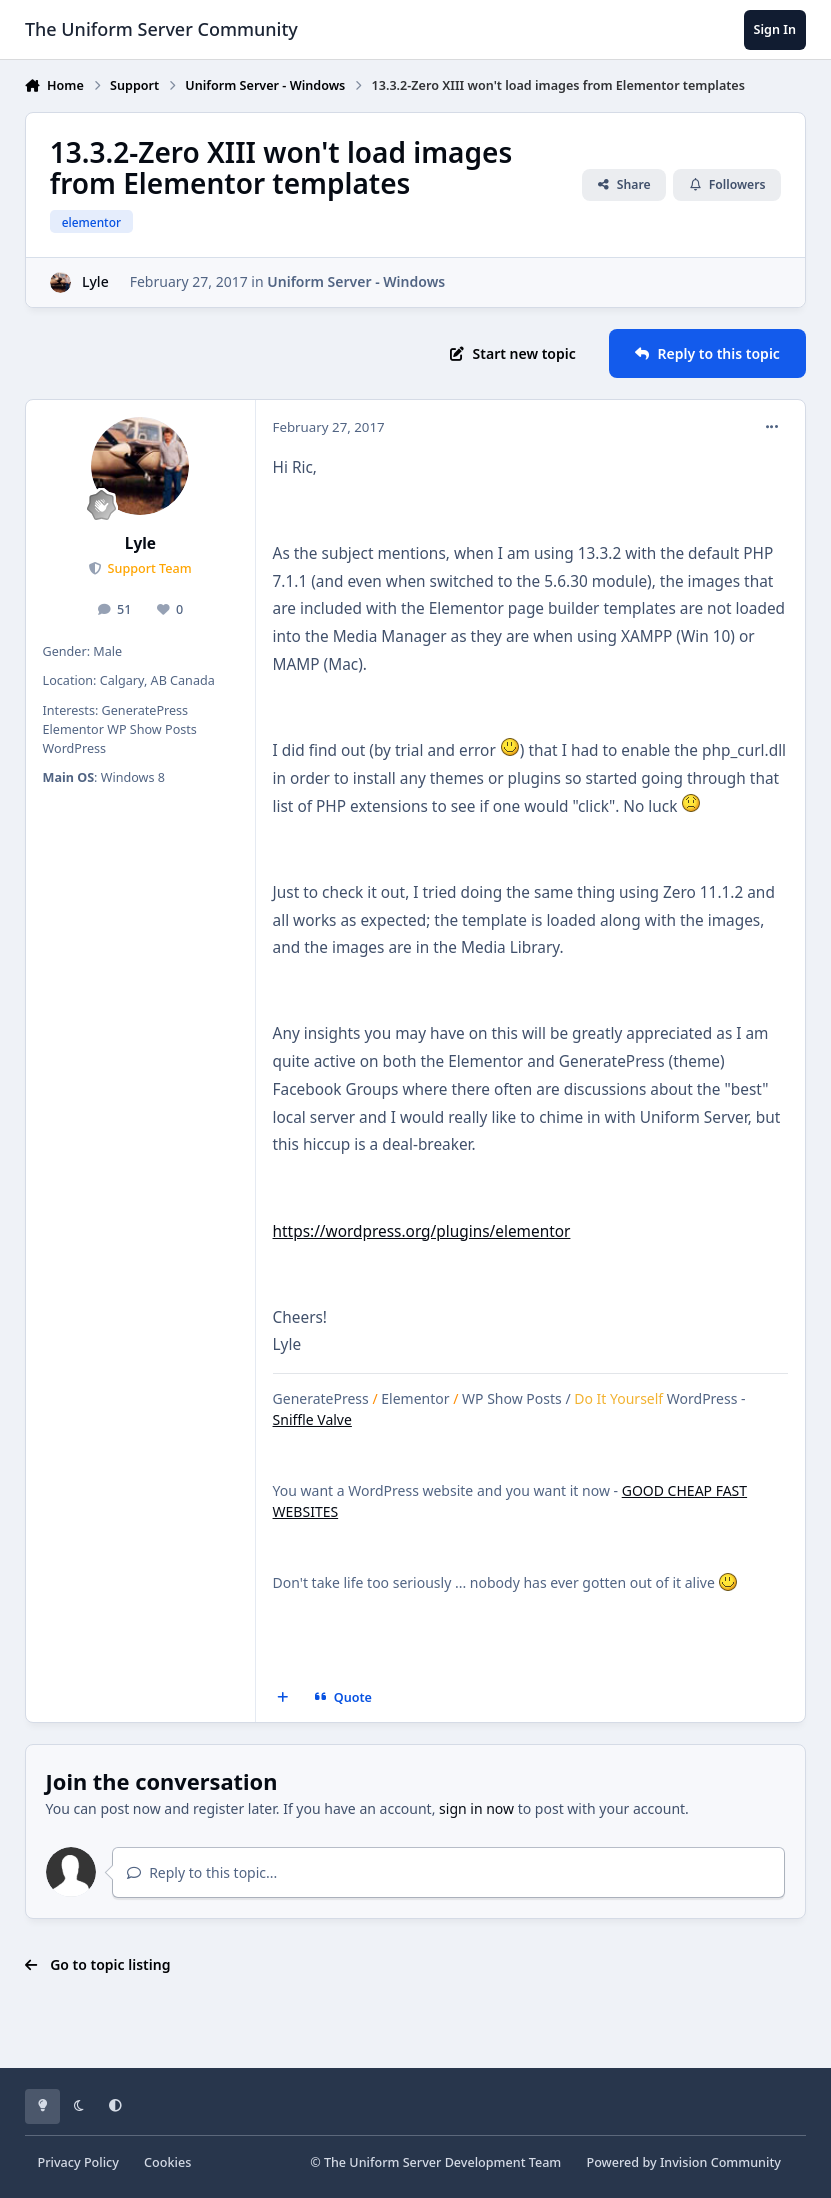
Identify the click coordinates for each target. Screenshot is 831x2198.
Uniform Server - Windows (356, 281)
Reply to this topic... (202, 1872)
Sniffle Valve (312, 1419)
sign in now (476, 1808)
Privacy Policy (78, 2162)
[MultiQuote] (282, 1698)
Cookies (167, 2162)
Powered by (683, 2162)
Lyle (95, 281)
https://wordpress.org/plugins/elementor (422, 1231)
